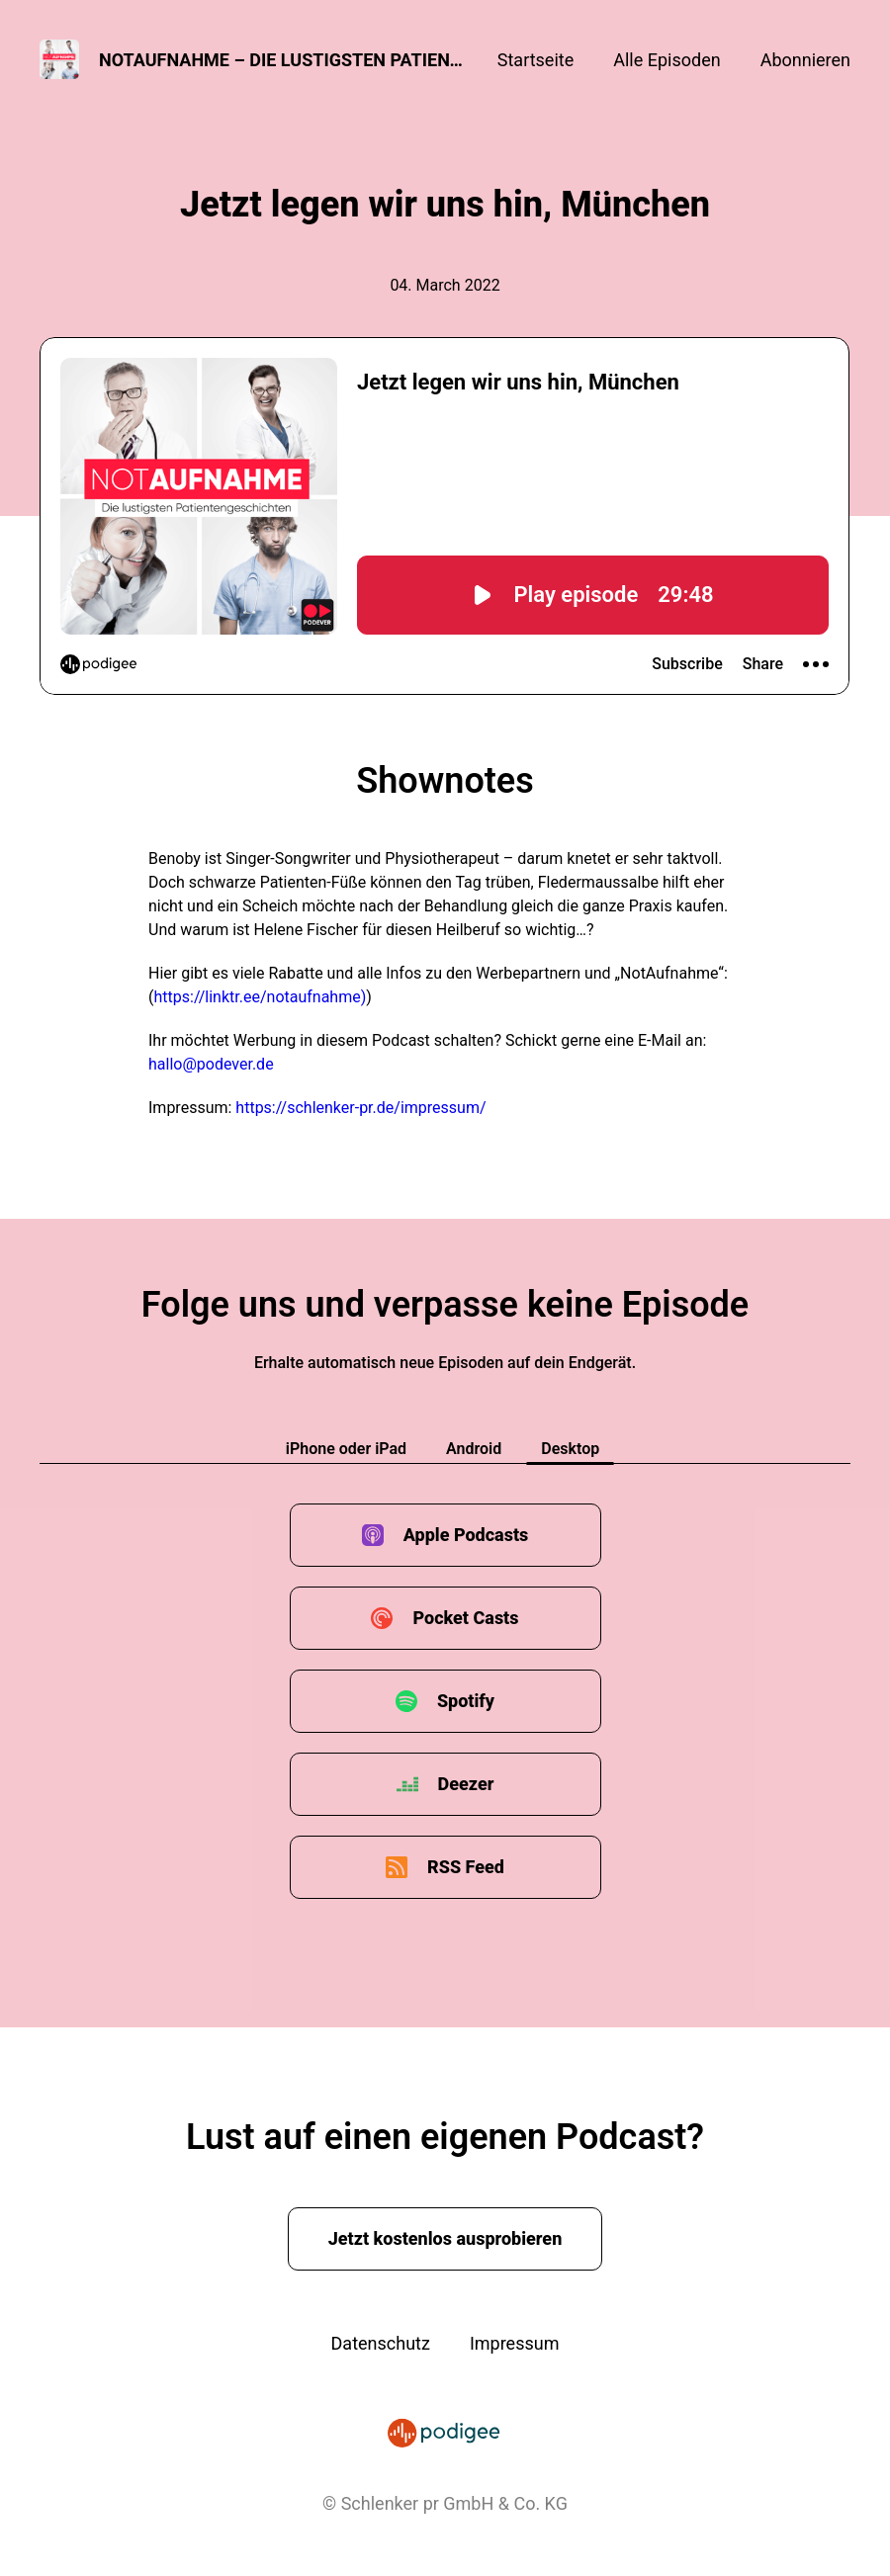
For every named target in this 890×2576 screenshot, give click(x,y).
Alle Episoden (666, 59)
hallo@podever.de (211, 1064)
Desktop (570, 1448)
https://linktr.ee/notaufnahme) (259, 996)
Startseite (535, 59)
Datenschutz (380, 2343)
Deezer (466, 1783)
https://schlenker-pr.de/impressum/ (360, 1107)
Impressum (515, 2343)
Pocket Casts (465, 1617)
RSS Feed (465, 1866)
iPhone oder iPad (346, 1448)
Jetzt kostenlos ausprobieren (445, 2238)
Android (473, 1448)
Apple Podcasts (466, 1534)
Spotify (465, 1700)
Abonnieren (805, 59)
